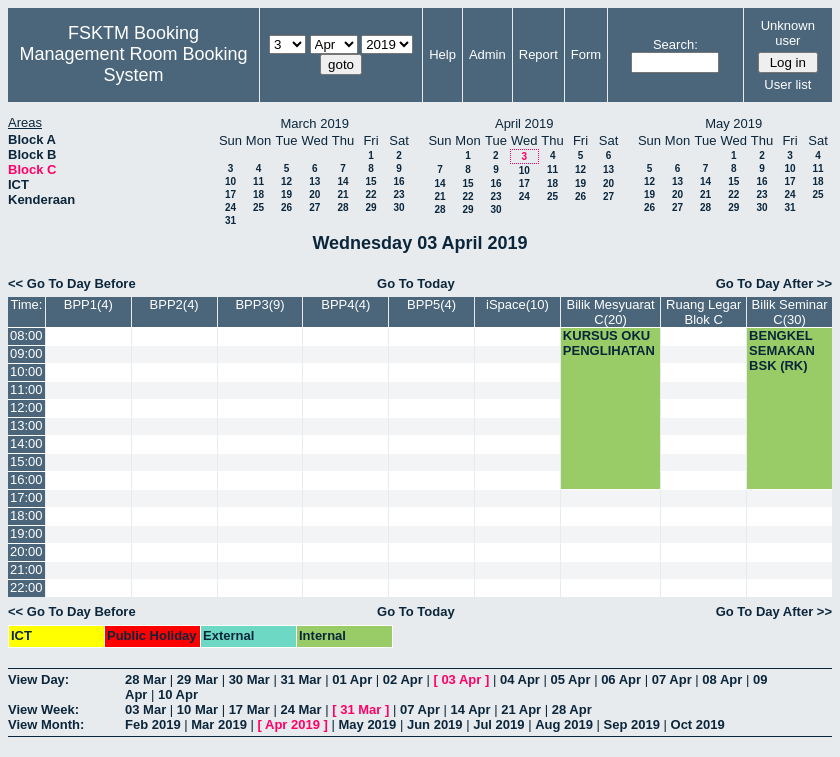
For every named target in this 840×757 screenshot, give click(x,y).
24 (230, 207)
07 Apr (672, 679)
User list (787, 84)
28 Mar (145, 679)
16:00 (26, 479)
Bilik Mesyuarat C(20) (610, 312)
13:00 (26, 425)
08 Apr (722, 679)
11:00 (26, 389)
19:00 (26, 533)
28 (342, 207)
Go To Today (416, 283)
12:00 (26, 407)
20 (314, 194)
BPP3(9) (259, 304)
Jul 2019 (498, 724)
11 (258, 181)
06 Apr (621, 679)
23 (398, 194)
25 (258, 207)
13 (314, 181)
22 (370, 194)
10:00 (26, 371)
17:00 (26, 497)
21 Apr (521, 709)
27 (314, 207)
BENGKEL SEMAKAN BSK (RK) (782, 350)
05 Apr (571, 679)
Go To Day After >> (774, 283)
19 (286, 194)
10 (230, 181)
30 (398, 207)
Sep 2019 (632, 724)
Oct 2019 (698, 724)
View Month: (46, 724)
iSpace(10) (517, 304)
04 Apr (520, 679)
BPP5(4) (431, 304)
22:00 (26, 587)
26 (286, 207)
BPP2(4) (174, 304)
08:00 (26, 335)
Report (538, 54)
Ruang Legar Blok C (703, 312)
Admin (487, 54)
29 (370, 207)
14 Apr (471, 709)
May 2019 (367, 724)
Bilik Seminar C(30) (790, 312)
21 (342, 194)
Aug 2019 (564, 724)
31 (230, 220)
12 (286, 181)
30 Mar (249, 679)
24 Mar (300, 709)
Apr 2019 (292, 724)
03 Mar (145, 709)
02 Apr (403, 679)
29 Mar (197, 679)
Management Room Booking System (133, 64)
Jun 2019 (435, 724)
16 (398, 181)
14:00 (26, 443)
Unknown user (788, 33)
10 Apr (178, 694)
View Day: (38, 679)
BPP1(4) (88, 304)
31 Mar (300, 679)
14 (342, 181)
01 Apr (352, 679)
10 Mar (197, 709)
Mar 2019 (219, 724)
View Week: (43, 709)
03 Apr (461, 679)
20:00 (26, 551)
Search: (675, 44)
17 (230, 194)
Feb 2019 (153, 724)
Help (442, 54)
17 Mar (249, 709)
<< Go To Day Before (72, 283)
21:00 (26, 569)
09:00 (26, 353)
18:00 (26, 515)
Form (586, 54)
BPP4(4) (345, 304)
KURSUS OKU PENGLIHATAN (609, 343)
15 (370, 181)
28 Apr (572, 709)
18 (258, 194)
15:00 (26, 461)
